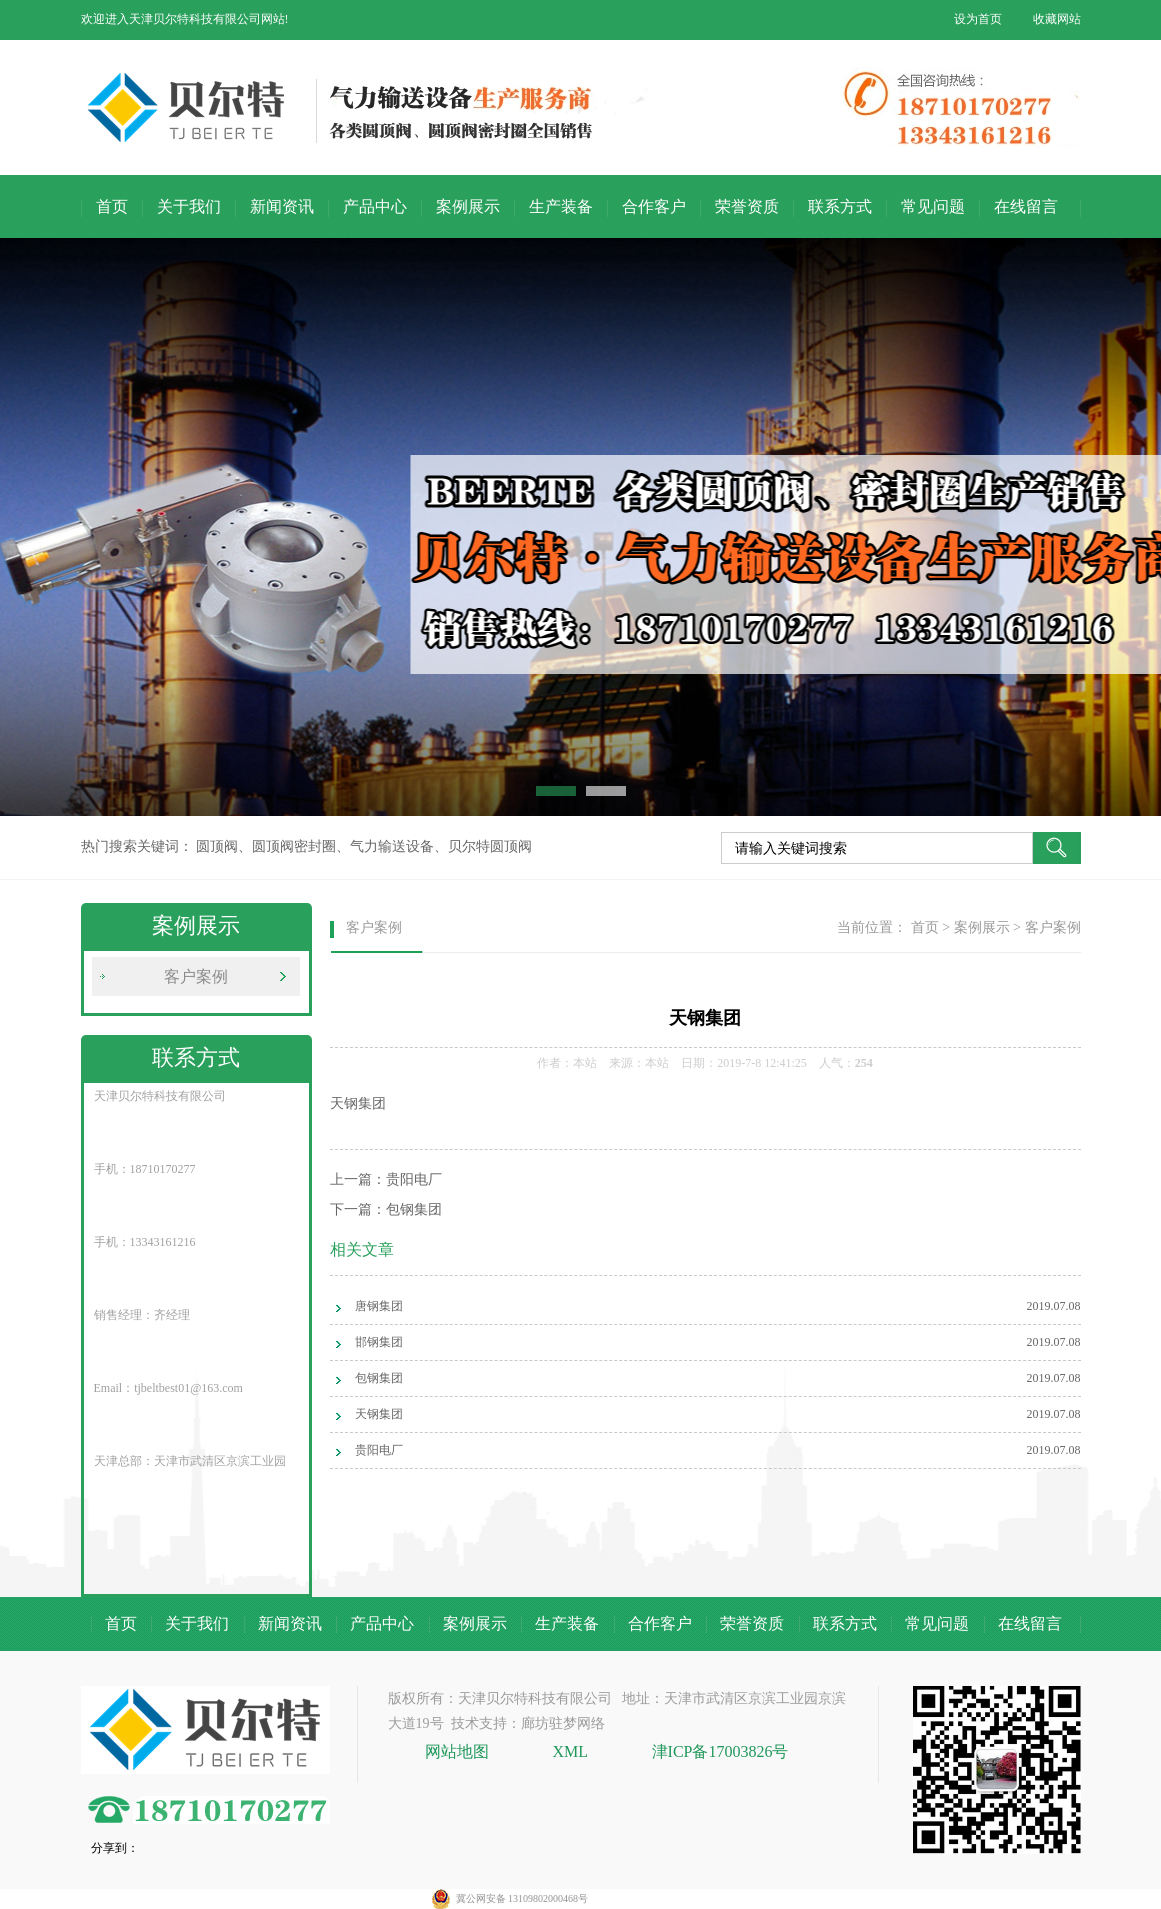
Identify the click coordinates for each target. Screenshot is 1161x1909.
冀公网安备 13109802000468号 (522, 1898)
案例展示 (468, 206)
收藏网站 (1057, 19)
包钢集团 (414, 1209)
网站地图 (459, 1751)
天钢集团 (379, 1414)
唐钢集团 (379, 1306)
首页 (112, 206)
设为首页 (978, 19)
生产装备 (561, 206)
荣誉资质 (747, 206)
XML (571, 1751)
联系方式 (840, 206)
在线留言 (1026, 206)
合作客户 (654, 206)
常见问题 (933, 206)
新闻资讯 (282, 206)
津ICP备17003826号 (720, 1751)
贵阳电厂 (414, 1179)
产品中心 (375, 206)
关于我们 (189, 206)
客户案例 (196, 976)
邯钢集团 (379, 1342)
